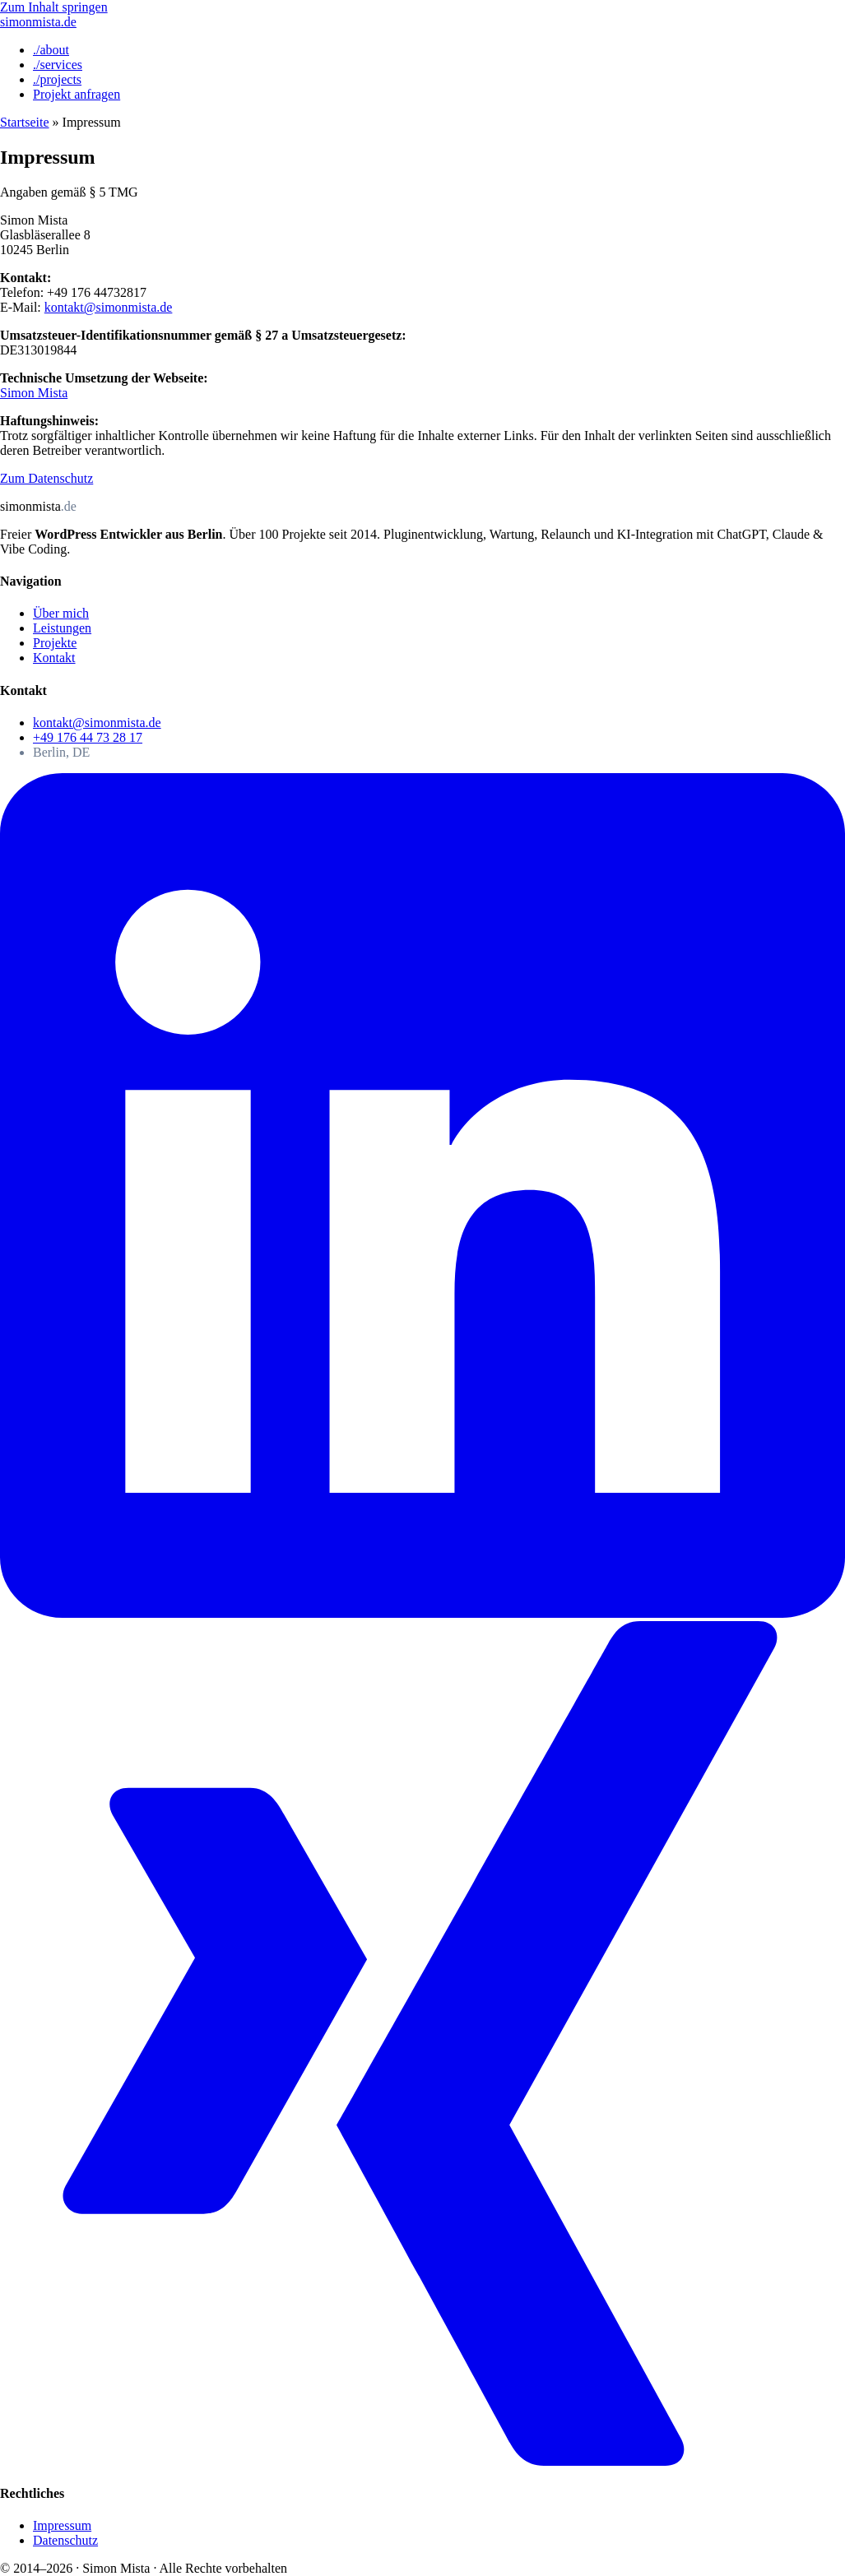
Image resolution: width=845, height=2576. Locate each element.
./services (57, 65)
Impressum (62, 2525)
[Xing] (422, 2461)
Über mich (61, 613)
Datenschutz (65, 2540)
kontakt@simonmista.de (108, 307)
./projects (57, 79)
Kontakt (54, 658)
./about (51, 50)
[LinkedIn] (422, 1613)
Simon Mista (33, 393)
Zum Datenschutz (46, 478)
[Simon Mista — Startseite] (38, 22)
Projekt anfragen (76, 94)
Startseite (24, 122)
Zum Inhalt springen (54, 7)
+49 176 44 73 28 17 (87, 737)
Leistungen (62, 628)
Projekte (55, 643)
